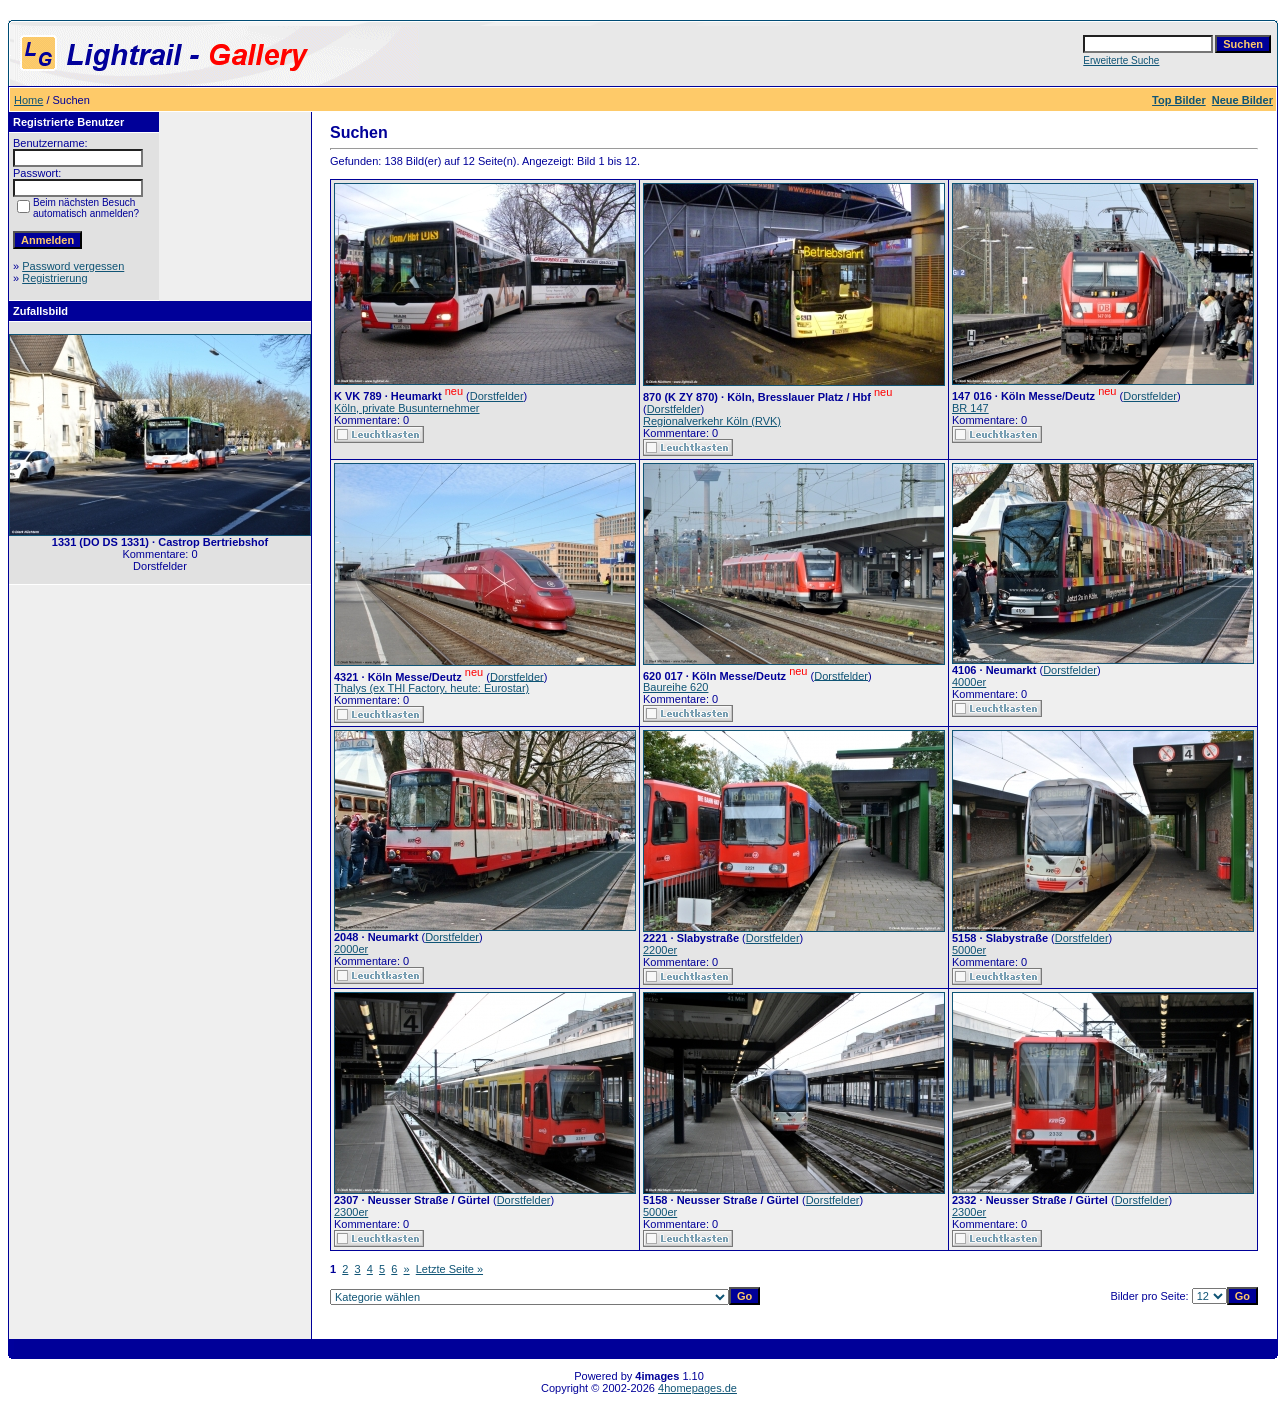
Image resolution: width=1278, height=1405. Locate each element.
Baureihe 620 (675, 687)
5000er (969, 950)
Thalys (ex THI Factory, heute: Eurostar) (431, 688)
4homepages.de (697, 1388)
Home (28, 100)
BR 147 (970, 408)
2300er (351, 1212)
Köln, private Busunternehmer (407, 408)
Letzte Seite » (449, 1269)
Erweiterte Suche (1121, 60)
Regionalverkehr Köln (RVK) (712, 421)
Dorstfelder (497, 396)
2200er (660, 950)
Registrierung (54, 278)
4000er (969, 682)
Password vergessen (73, 266)
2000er (351, 949)
